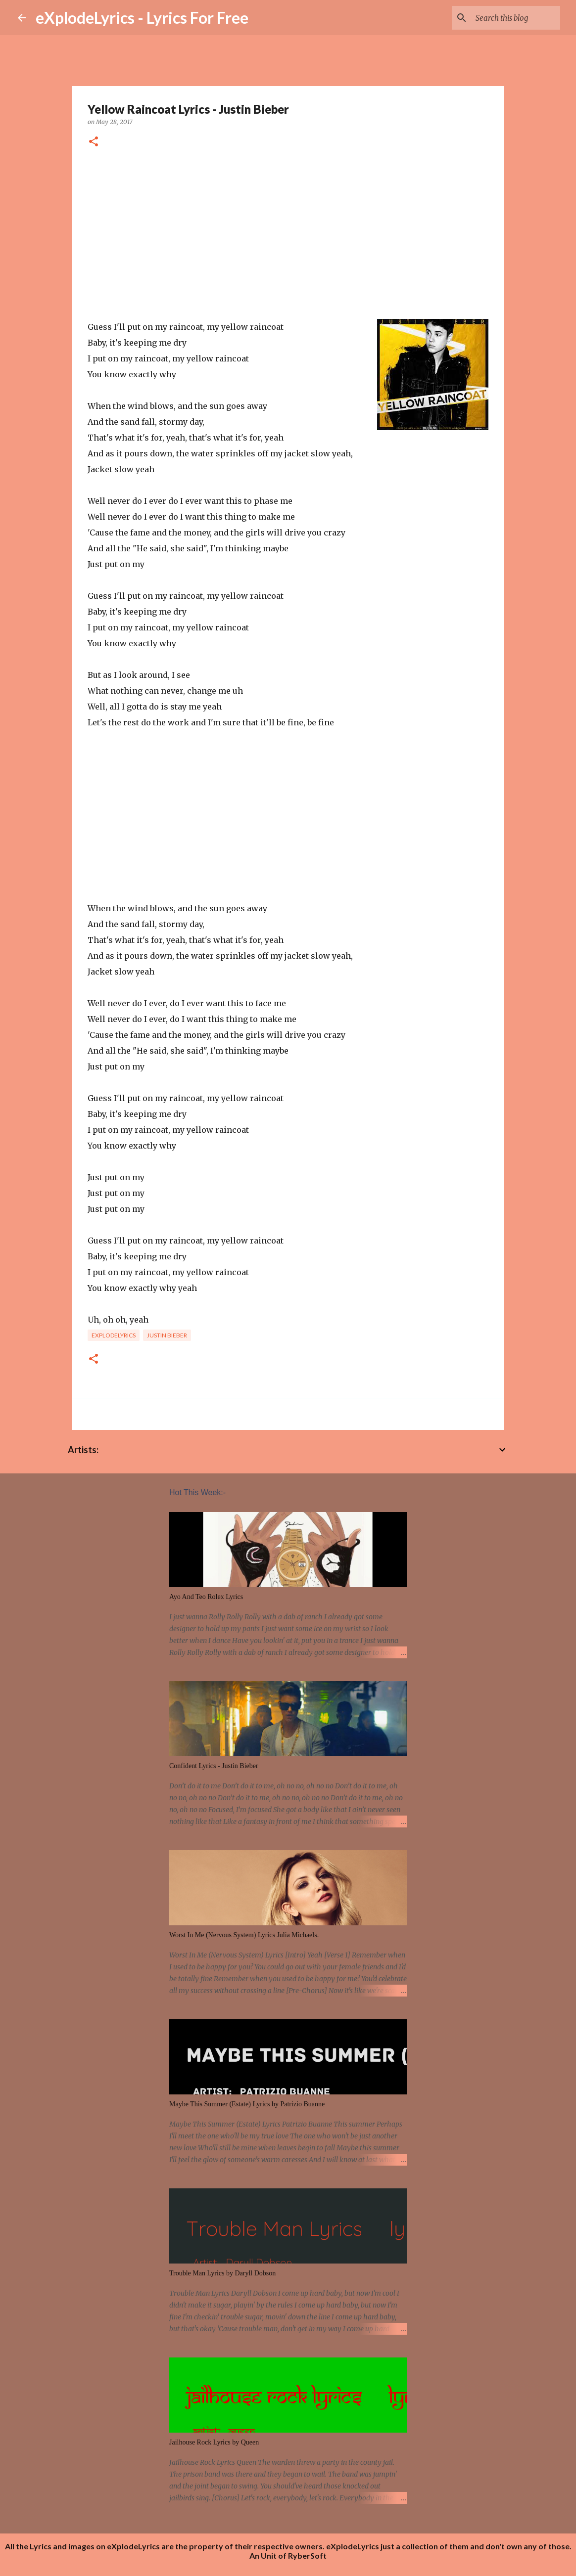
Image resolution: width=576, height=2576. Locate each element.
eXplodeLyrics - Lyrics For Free (142, 17)
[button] (93, 142)
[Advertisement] (288, 234)
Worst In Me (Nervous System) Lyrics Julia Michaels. (244, 1935)
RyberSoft (307, 2555)
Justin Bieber (167, 1335)
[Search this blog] (508, 18)
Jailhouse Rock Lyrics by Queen (214, 2442)
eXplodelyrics (114, 1335)
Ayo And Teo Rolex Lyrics (206, 1596)
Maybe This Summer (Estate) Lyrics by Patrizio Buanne (247, 2104)
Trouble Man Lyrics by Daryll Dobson (222, 2273)
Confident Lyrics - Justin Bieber (213, 1766)
